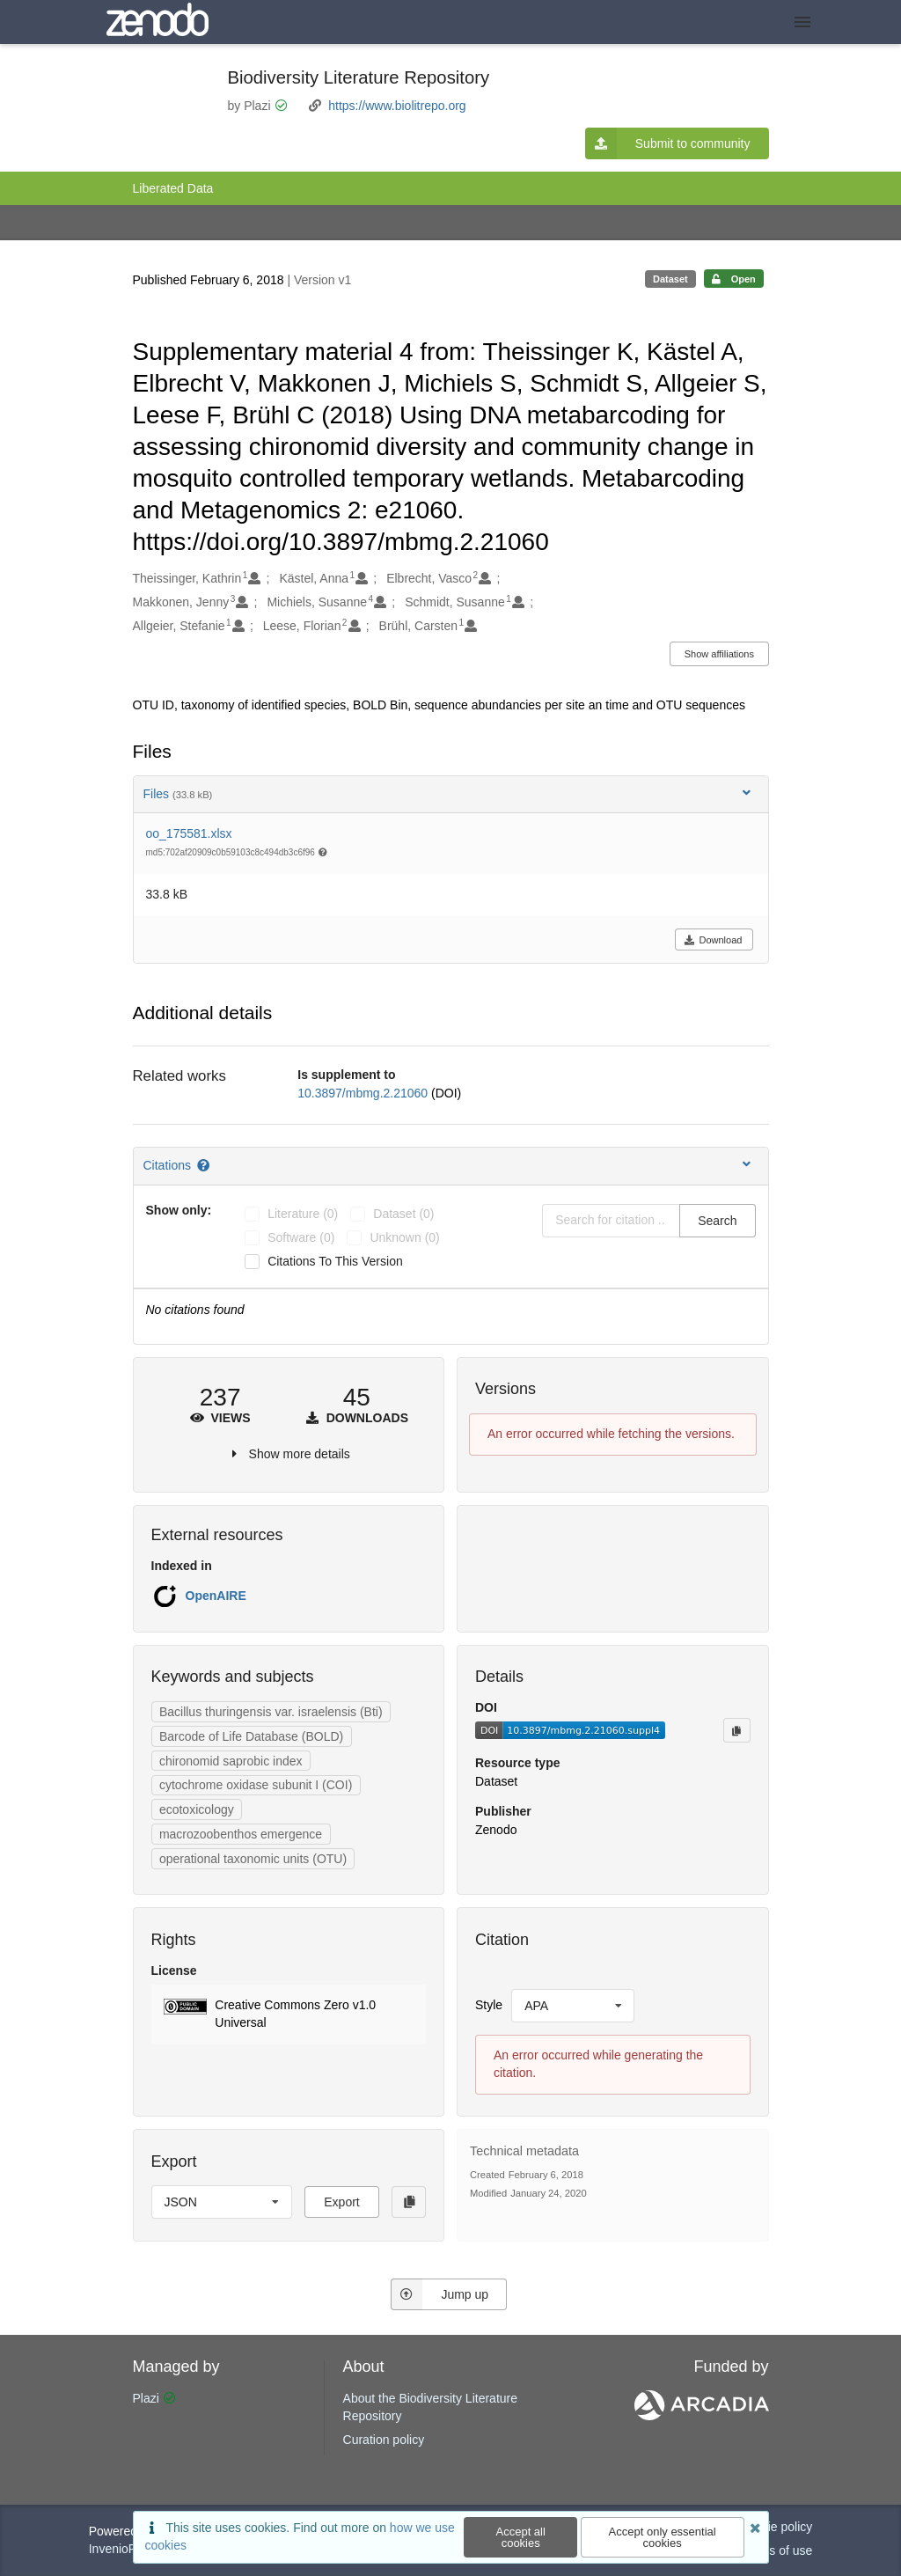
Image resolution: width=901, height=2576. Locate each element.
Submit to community (668, 143)
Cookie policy (775, 2527)
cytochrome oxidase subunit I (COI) (255, 1785)
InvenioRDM (123, 2549)
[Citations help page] (204, 1165)
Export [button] (341, 2202)
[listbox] (572, 2005)
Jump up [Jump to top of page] (439, 2294)
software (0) (300, 1237)
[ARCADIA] (701, 2416)
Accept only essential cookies (662, 2537)
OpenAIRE (216, 1596)
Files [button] (448, 793)
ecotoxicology (196, 1809)
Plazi (146, 2398)
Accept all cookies (521, 2537)
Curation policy (384, 2440)
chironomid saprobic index (231, 1761)
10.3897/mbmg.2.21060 (364, 1093)
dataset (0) (403, 1214)
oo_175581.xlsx (189, 833)
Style (488, 2005)
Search (717, 1221)
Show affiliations (719, 654)
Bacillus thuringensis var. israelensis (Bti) (271, 1712)
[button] (289, 2014)
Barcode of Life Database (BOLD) (251, 1736)
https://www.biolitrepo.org (396, 106)
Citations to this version (335, 1261)
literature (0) (302, 1214)
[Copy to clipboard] (736, 1730)
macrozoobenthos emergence (240, 1834)
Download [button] (713, 940)
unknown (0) (404, 1237)
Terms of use (777, 2550)
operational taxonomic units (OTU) (253, 1859)
